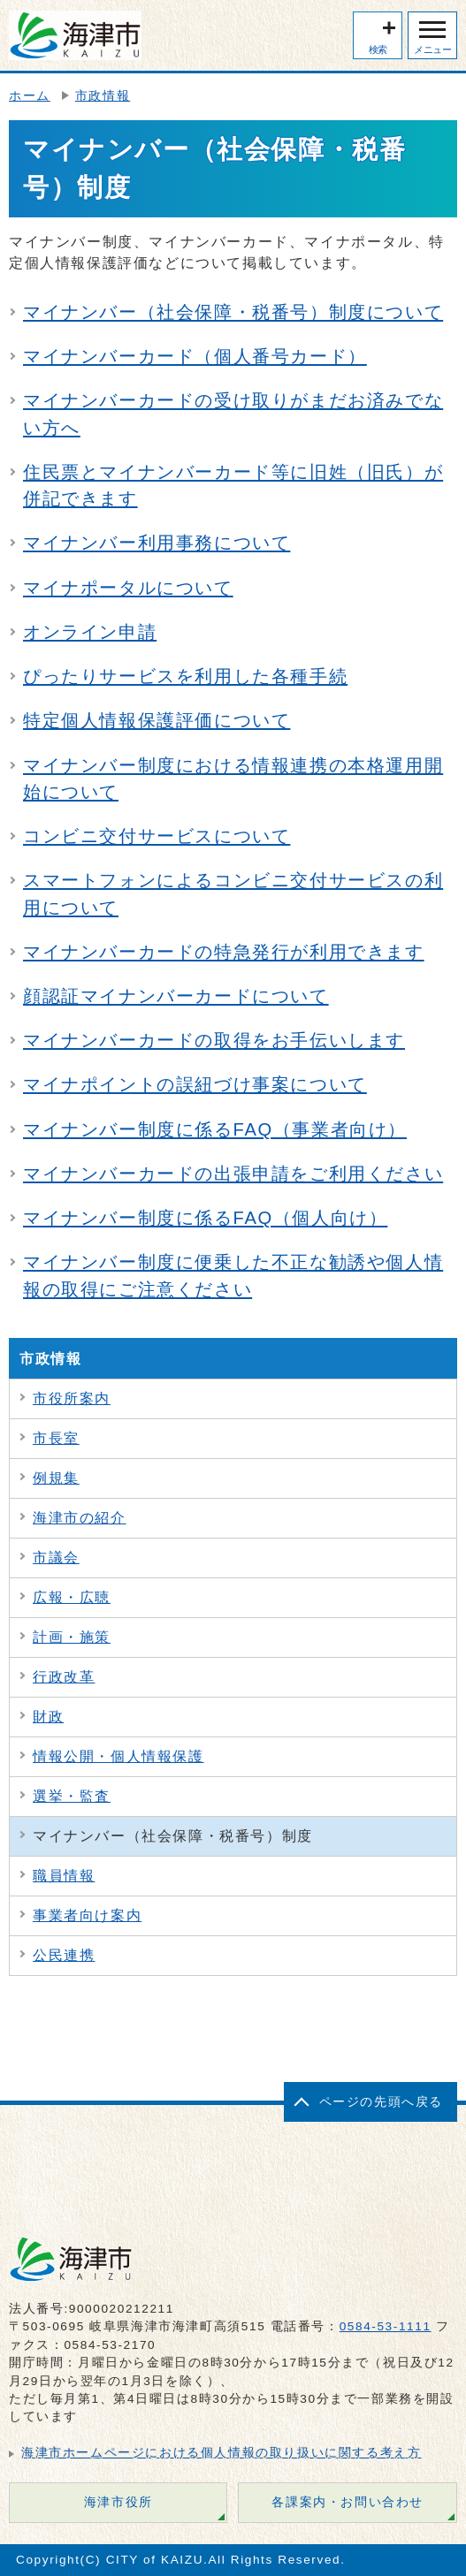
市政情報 (102, 96)
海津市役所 (118, 2502)
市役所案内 (72, 1398)
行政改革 (64, 1676)
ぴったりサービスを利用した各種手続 (185, 676)
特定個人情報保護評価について (156, 720)
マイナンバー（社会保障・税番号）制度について (233, 312)
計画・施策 (72, 1637)
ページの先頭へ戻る (381, 2102)
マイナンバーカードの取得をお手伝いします (214, 1040)
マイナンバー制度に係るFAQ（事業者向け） (215, 1129)
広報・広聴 (72, 1597)
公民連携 (64, 1955)
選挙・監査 (72, 1796)
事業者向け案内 (87, 1915)
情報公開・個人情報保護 (118, 1756)
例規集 (56, 1478)
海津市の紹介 (79, 1517)
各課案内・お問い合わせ (347, 2502)
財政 (48, 1716)
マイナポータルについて (128, 587)
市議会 (56, 1557)
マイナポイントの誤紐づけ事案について (195, 1084)
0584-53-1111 (386, 2326)
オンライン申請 (90, 632)
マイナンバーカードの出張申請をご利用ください (233, 1173)
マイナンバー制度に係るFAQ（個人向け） (205, 1217)
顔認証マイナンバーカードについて (176, 996)
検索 (378, 49)
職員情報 (64, 1875)
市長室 (56, 1438)
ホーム (29, 96)
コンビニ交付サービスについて (156, 836)
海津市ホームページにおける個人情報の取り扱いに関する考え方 (221, 2452)
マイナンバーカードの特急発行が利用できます (223, 951)
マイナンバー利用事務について (156, 542)
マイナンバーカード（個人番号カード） (195, 356)
